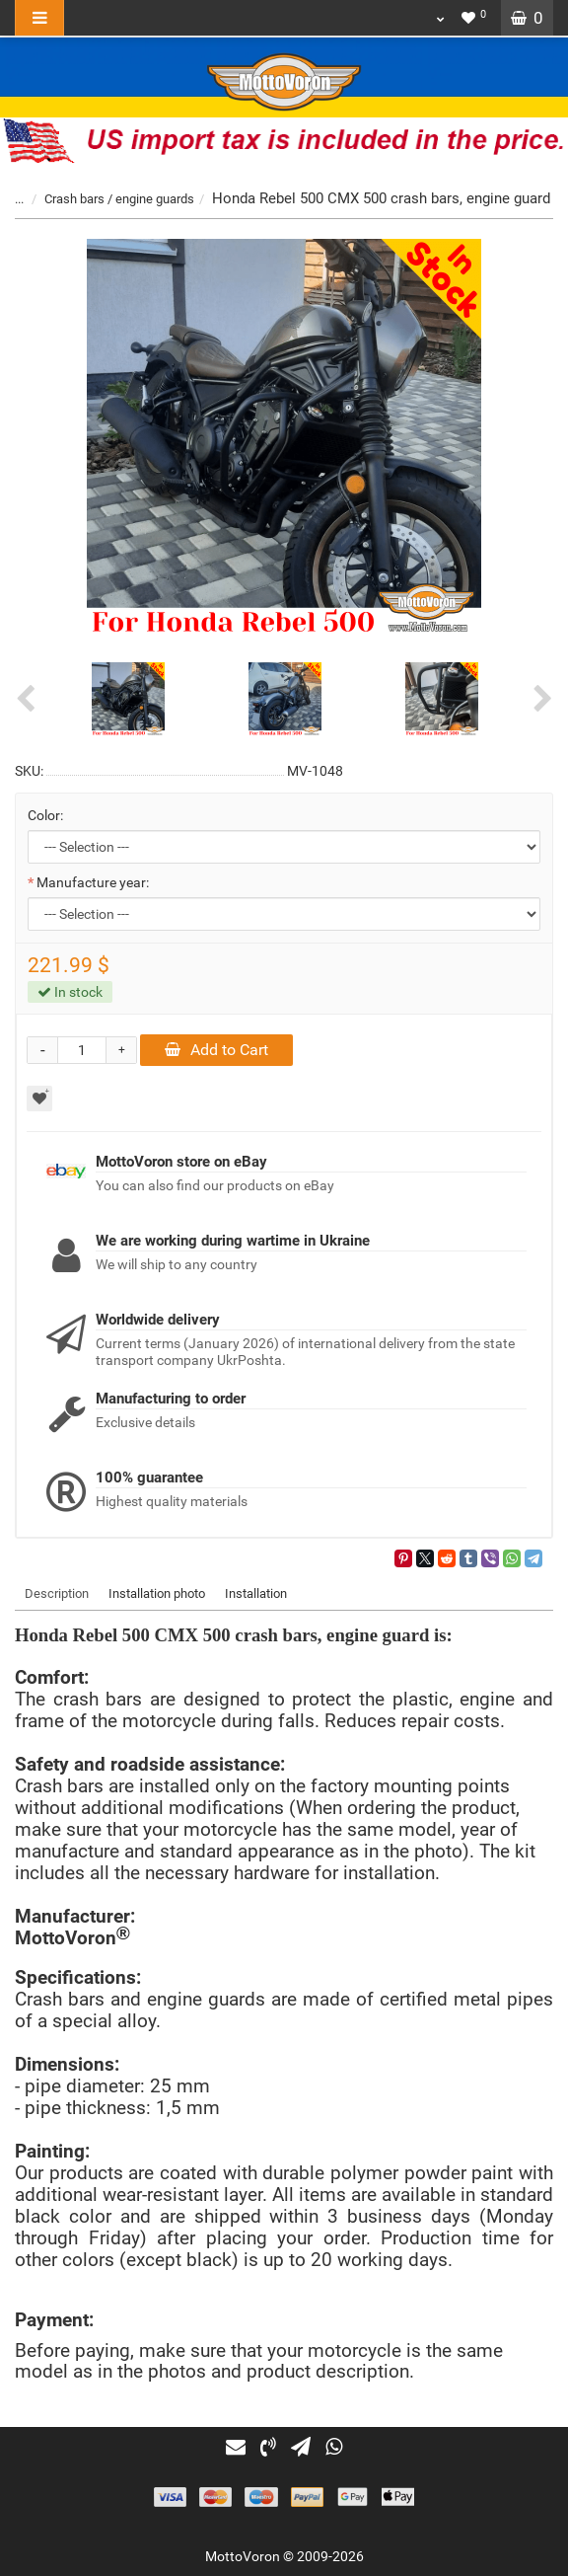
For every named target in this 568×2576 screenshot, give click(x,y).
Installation (256, 1593)
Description (57, 1593)
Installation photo (156, 1593)
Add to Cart (216, 1049)
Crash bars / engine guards (119, 198)
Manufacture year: (92, 882)
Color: (45, 815)
